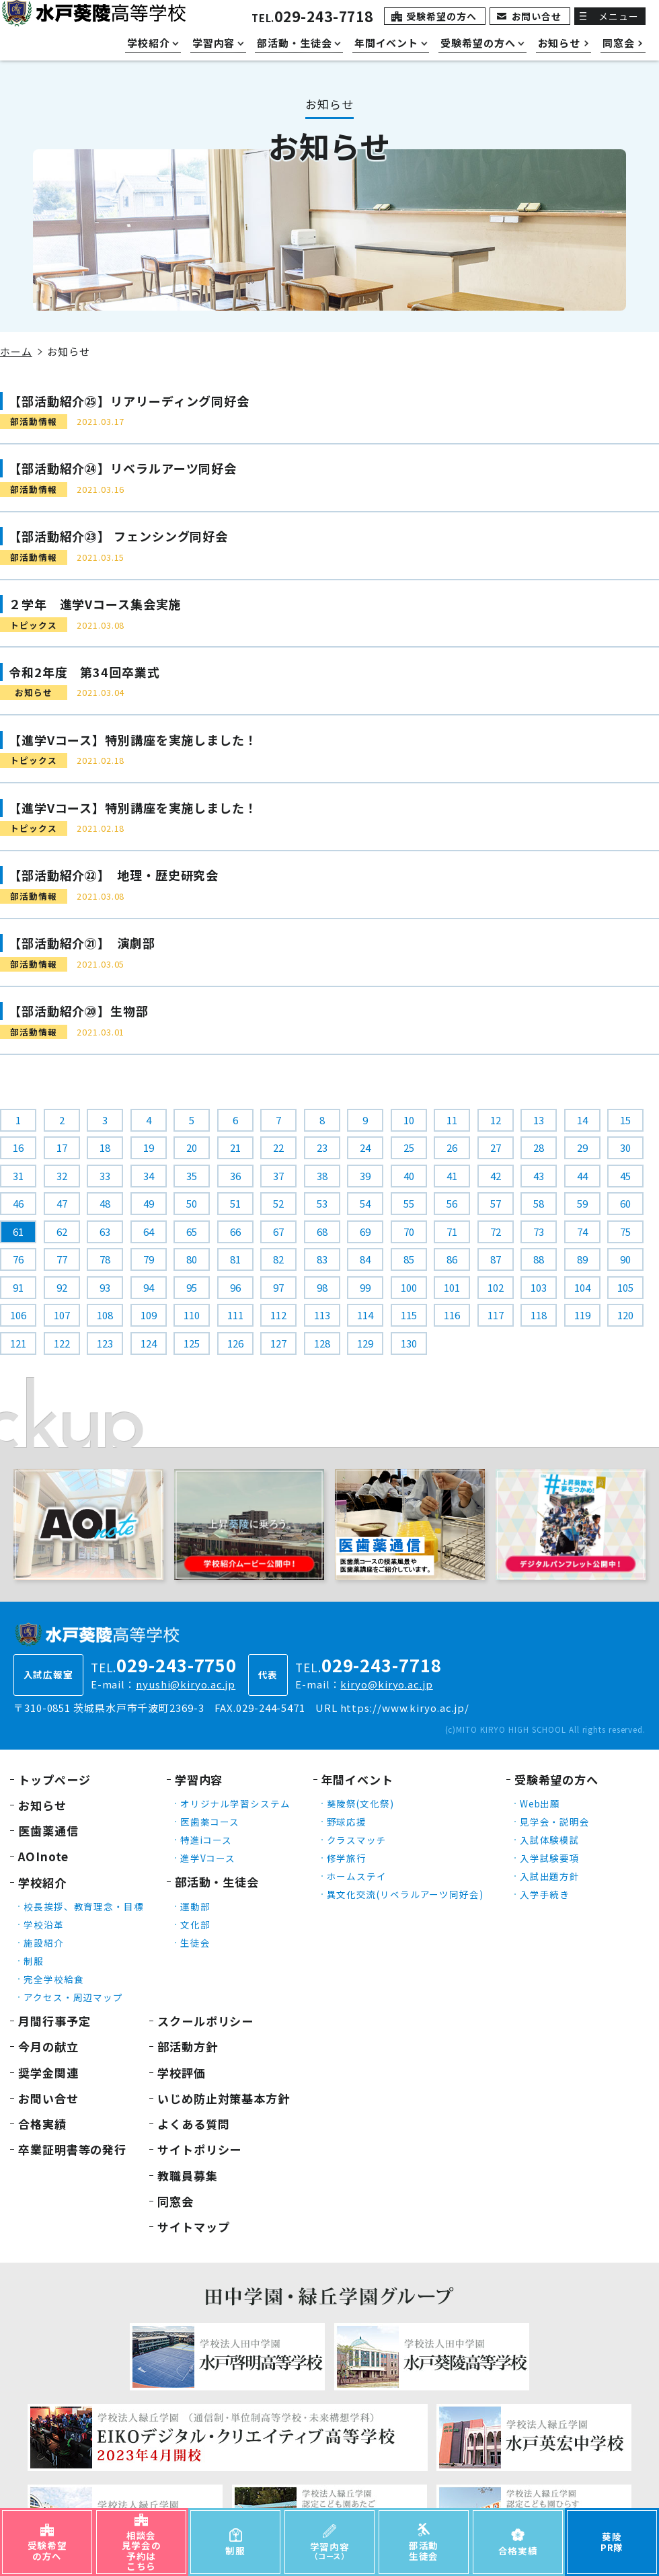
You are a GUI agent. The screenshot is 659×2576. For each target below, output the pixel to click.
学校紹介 (42, 1882)
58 (538, 1203)
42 (495, 1176)
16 (18, 1147)
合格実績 (42, 2123)
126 (235, 1343)
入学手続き (545, 1894)
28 (538, 1147)
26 (452, 1147)
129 (365, 1343)
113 (322, 1315)
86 (452, 1259)
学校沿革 (44, 1924)
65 (191, 1231)
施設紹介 (44, 1942)
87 (495, 1259)
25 (408, 1147)
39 (365, 1176)
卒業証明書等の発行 (72, 2149)
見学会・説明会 (555, 1821)
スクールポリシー (205, 2021)
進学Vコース (207, 1858)
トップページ (54, 1779)
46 (18, 1203)
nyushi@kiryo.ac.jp (185, 1684)
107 (62, 1315)
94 (148, 1287)
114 (365, 1315)
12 (495, 1120)
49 (148, 1203)
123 (105, 1343)
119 (582, 1315)
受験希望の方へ (441, 16)
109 (149, 1315)
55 (408, 1203)
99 (365, 1287)
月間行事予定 (54, 2021)
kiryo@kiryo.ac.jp (386, 1684)
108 (105, 1315)
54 (365, 1203)
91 (18, 1287)
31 (18, 1176)
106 (18, 1315)
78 (105, 1259)
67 (278, 1231)
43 (538, 1176)
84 (365, 1259)
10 (408, 1120)
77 (61, 1259)
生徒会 (195, 1942)
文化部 (195, 1924)
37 (278, 1176)
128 (322, 1343)
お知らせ (42, 1805)
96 (235, 1287)
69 (365, 1231)
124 (149, 1343)
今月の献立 (48, 2046)
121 (18, 1343)
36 (235, 1176)
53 (322, 1203)
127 (278, 1343)
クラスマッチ (357, 1839)
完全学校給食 (53, 1979)
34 (148, 1176)
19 (148, 1147)
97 (278, 1287)
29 (582, 1147)
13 (538, 1120)
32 (61, 1176)
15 (625, 1120)
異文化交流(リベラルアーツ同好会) (405, 1894)
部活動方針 (187, 2046)
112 (278, 1315)
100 (409, 1287)
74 (582, 1231)
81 (235, 1259)
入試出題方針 (550, 1876)
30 (625, 1147)
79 (148, 1259)
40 (408, 1176)
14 (582, 1120)
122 (62, 1343)
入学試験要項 (550, 1858)
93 (105, 1287)
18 (105, 1147)
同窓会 (175, 2201)
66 (235, 1231)
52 (278, 1203)
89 (582, 1259)
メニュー (618, 16)
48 (105, 1203)
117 (496, 1315)
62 (61, 1231)
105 (625, 1287)
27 (495, 1147)
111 (235, 1315)
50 (191, 1203)
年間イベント (357, 1779)
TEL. (312, 18)
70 (408, 1231)
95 (191, 1287)
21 (235, 1147)
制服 (34, 1960)
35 (191, 1176)
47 (61, 1203)
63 (105, 1231)
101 (452, 1287)
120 (625, 1315)
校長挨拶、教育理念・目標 (84, 1906)
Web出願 (540, 1803)
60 (625, 1203)
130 (409, 1343)
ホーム (16, 351)
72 (495, 1231)
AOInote (43, 1856)
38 (322, 1176)
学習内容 (199, 1779)
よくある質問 (193, 2123)
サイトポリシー (199, 2149)
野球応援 (347, 1821)
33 (105, 1176)
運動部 (195, 1906)
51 (235, 1203)
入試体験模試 (550, 1839)
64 (148, 1231)
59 (582, 1203)
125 (192, 1343)
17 (61, 1147)
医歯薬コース (209, 1821)
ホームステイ (357, 1876)
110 (192, 1315)
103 (539, 1287)
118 (539, 1315)
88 (538, 1259)
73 (538, 1231)
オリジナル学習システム (235, 1803)
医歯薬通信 (48, 1830)
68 (322, 1231)
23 (322, 1147)
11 (452, 1120)
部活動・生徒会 (217, 1881)
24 (365, 1147)
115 (409, 1315)
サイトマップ (193, 2226)
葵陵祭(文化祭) (360, 1803)
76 (18, 1259)
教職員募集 (187, 2175)
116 (452, 1315)
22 (278, 1147)
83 (322, 1259)
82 (278, 1259)
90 (625, 1259)
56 (452, 1203)
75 (625, 1231)
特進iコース (206, 1839)
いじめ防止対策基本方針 (223, 2098)
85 (408, 1259)
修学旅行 (347, 1858)
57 (495, 1203)
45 (625, 1176)
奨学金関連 (48, 2072)
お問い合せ (537, 16)
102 (496, 1287)
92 (61, 1287)
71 (452, 1231)
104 (582, 1287)
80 (191, 1259)
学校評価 (181, 2072)
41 (452, 1176)
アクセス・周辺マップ (73, 1997)
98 (322, 1287)
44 (582, 1176)
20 (191, 1147)
